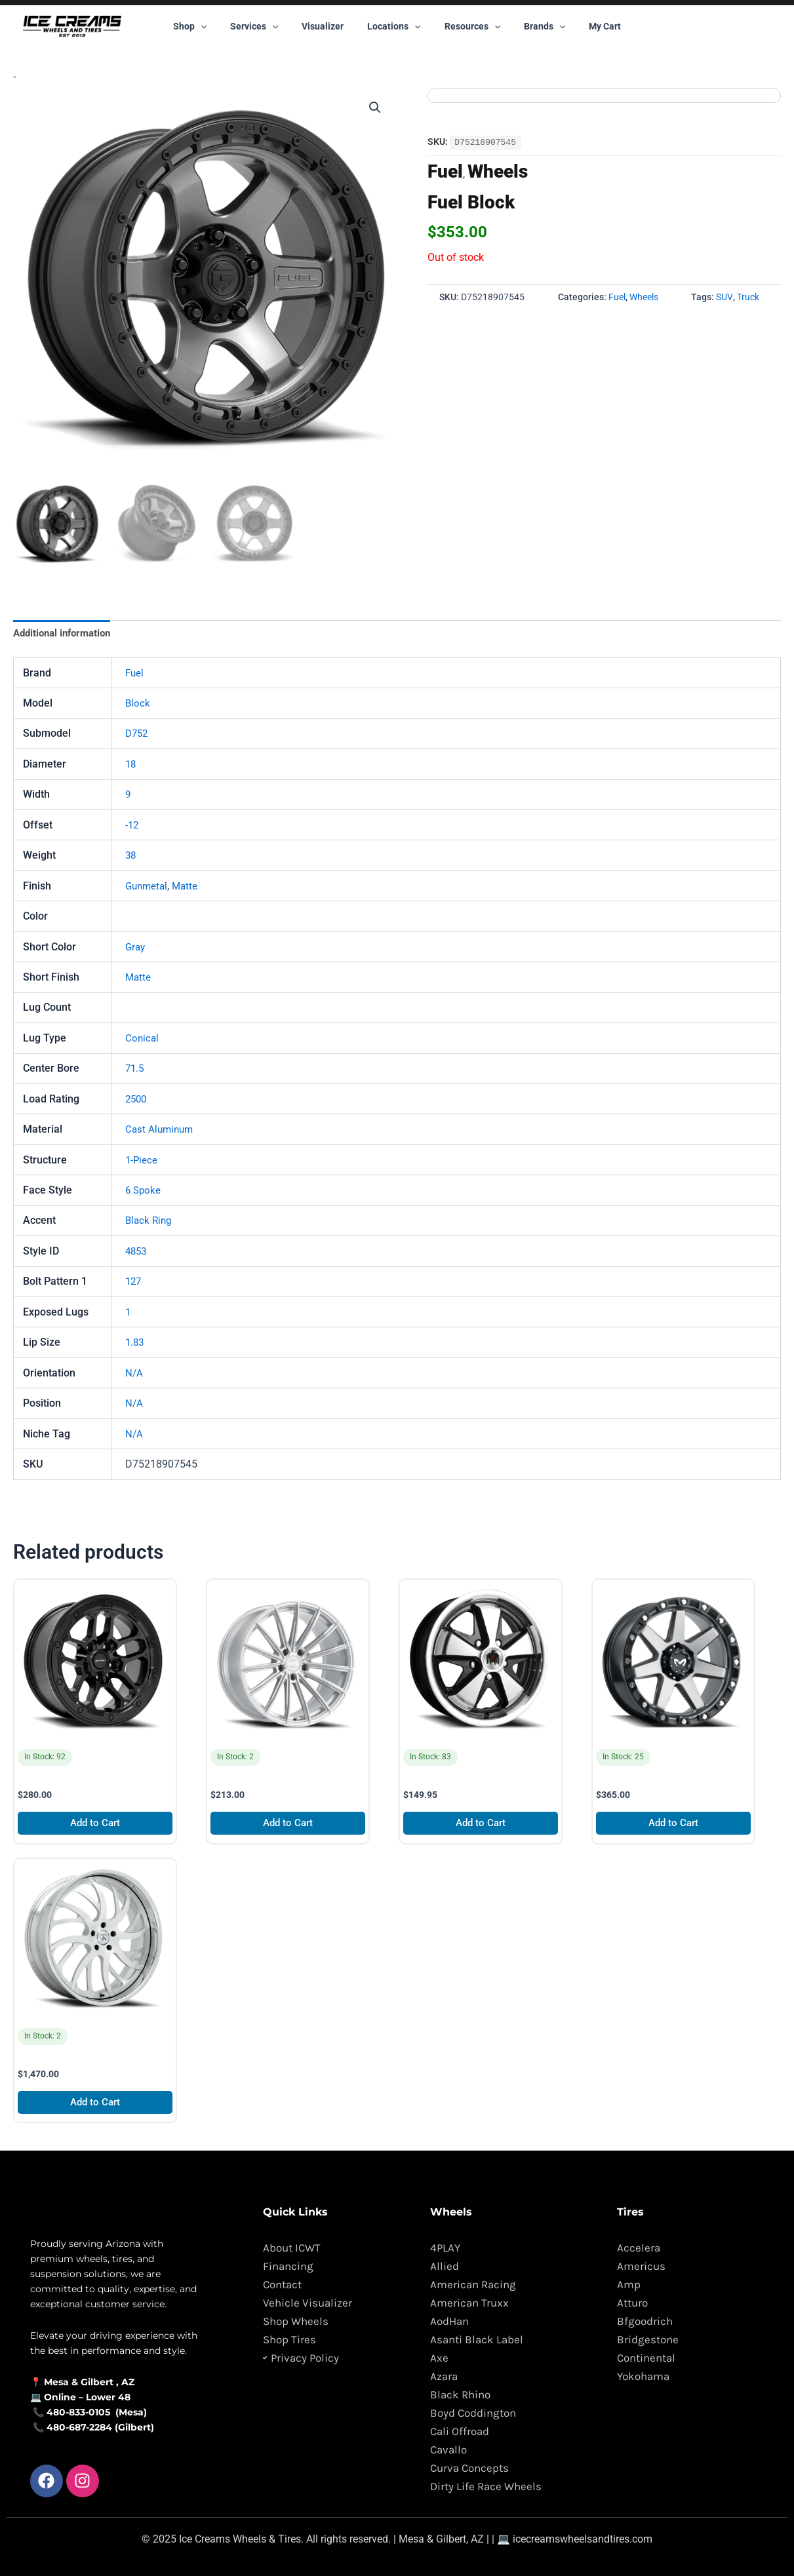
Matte (188, 886)
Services (264, 26)
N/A (134, 1373)
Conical (142, 1039)
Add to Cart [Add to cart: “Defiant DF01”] (95, 1824)
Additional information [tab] (66, 633)
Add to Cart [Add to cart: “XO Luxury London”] (288, 1824)
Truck (748, 297)
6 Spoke (144, 1191)
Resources (467, 26)
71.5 (135, 1069)
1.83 (135, 1343)
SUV (724, 297)
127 (134, 1282)
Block (138, 704)
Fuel (445, 171)
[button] (216, 26)
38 (131, 856)
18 (131, 765)
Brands (534, 26)
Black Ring (149, 1221)
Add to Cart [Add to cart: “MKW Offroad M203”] (673, 1824)
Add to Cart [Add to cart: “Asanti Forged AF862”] (95, 2105)
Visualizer (328, 26)
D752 (137, 734)
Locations (393, 26)
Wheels (497, 171)
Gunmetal (147, 886)
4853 (137, 1252)
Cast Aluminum (161, 1130)
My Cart (589, 26)
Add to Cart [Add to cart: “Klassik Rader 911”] (480, 1824)
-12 (132, 826)
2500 (137, 1100)
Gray (136, 947)
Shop (205, 26)
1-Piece (142, 1160)
